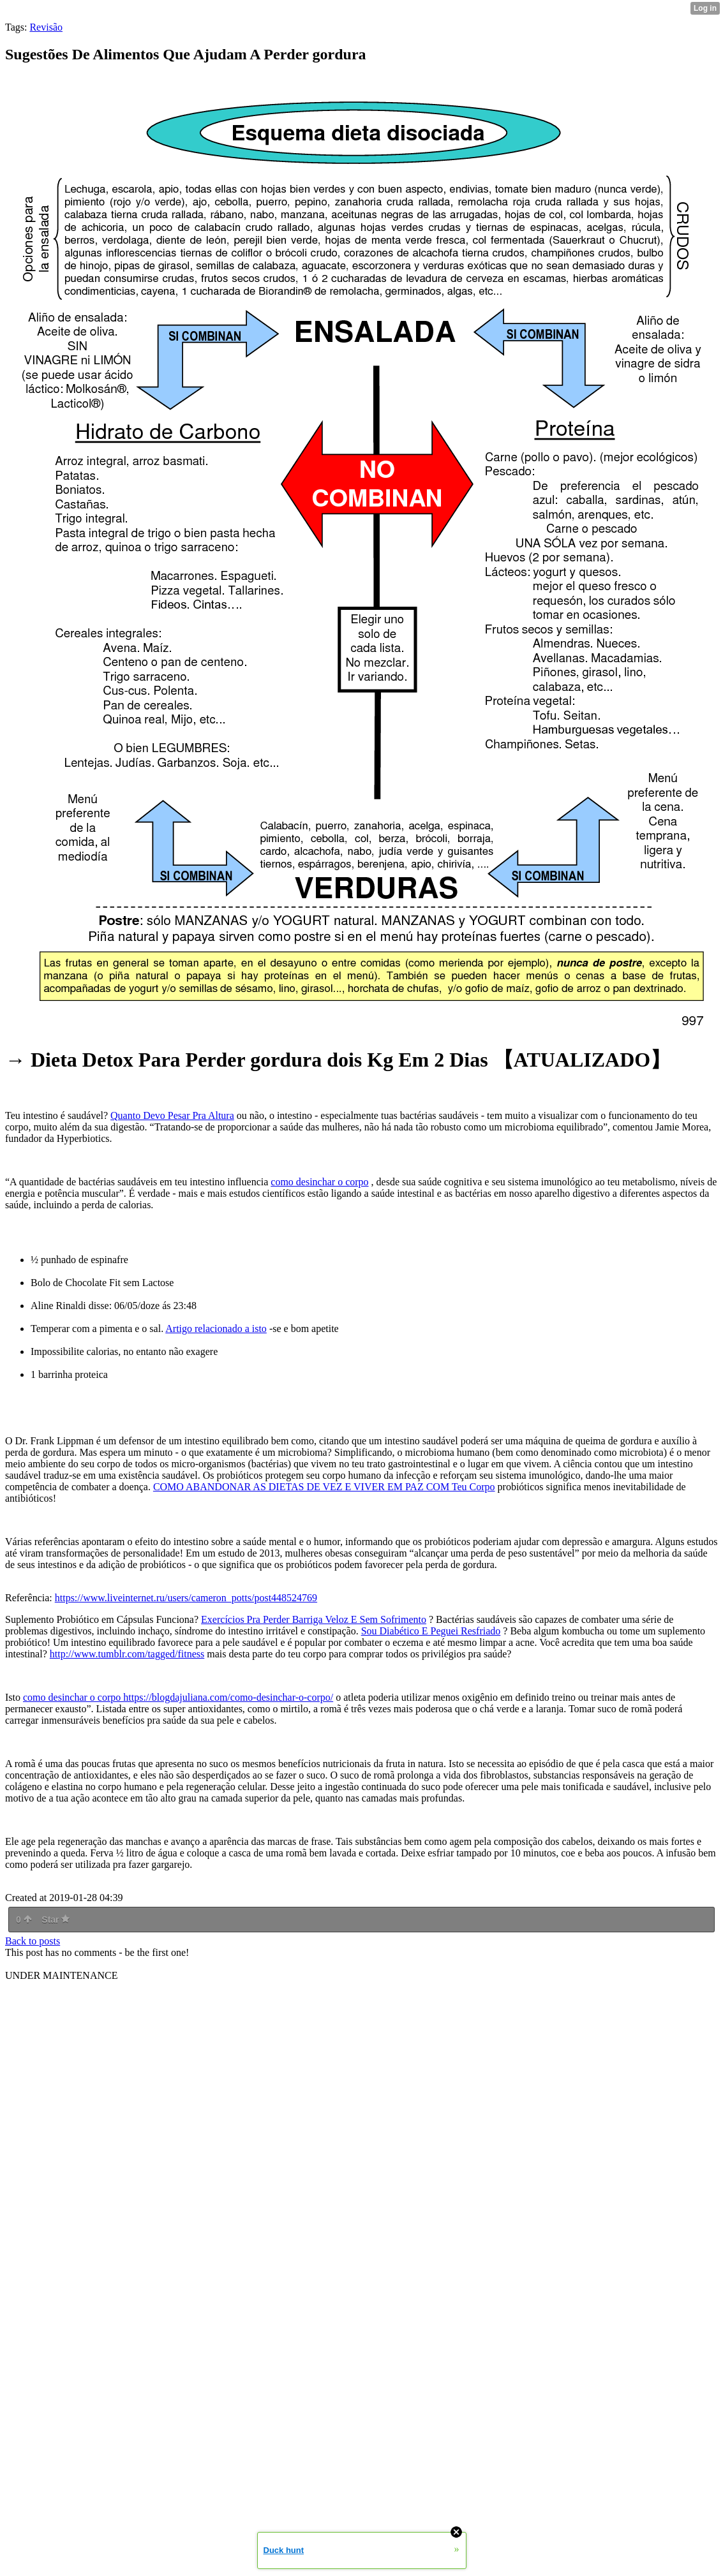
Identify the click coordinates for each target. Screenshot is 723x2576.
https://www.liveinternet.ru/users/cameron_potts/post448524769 (186, 1597)
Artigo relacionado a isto (216, 1328)
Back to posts (32, 1941)
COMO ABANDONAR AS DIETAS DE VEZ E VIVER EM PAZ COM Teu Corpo (324, 1486)
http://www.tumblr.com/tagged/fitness (127, 1653)
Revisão (46, 27)
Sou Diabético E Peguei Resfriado (431, 1630)
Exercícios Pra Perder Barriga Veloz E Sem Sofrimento (313, 1619)
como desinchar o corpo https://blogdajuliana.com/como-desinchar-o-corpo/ (178, 1697)
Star (55, 1919)
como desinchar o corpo (319, 1181)
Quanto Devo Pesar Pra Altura (172, 1115)
